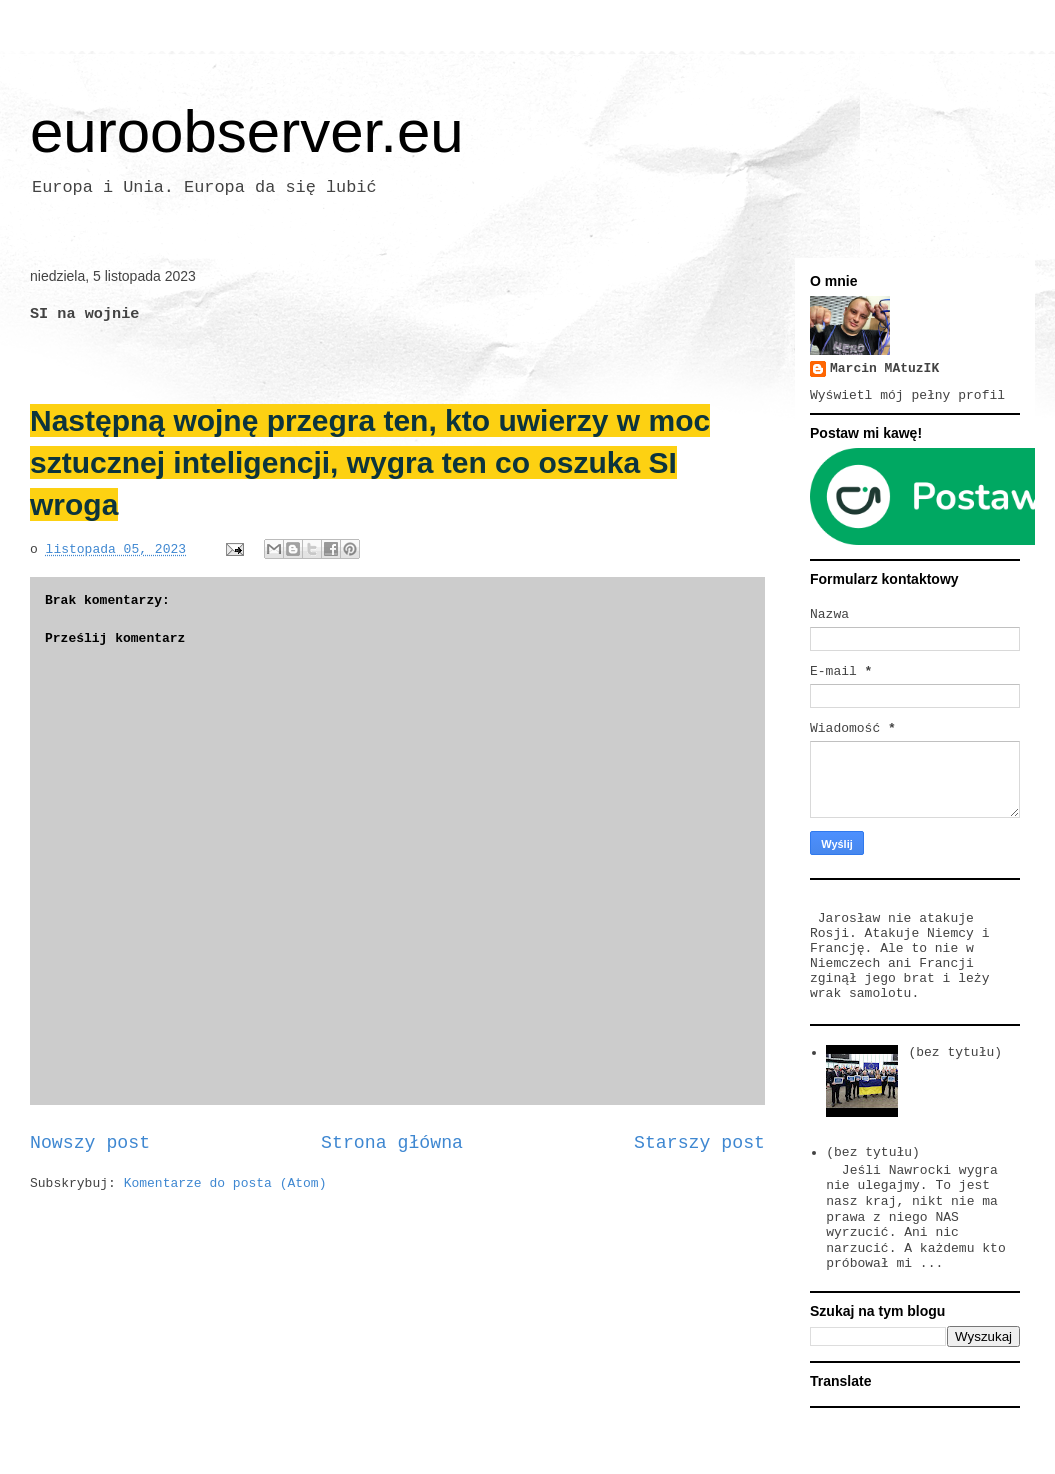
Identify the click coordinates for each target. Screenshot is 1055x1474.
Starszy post (699, 1143)
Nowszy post (90, 1143)
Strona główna (392, 1143)
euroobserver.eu (247, 131)
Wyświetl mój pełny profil (907, 395)
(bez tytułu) (955, 1052)
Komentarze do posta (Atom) (225, 1183)
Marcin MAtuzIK (884, 368)
